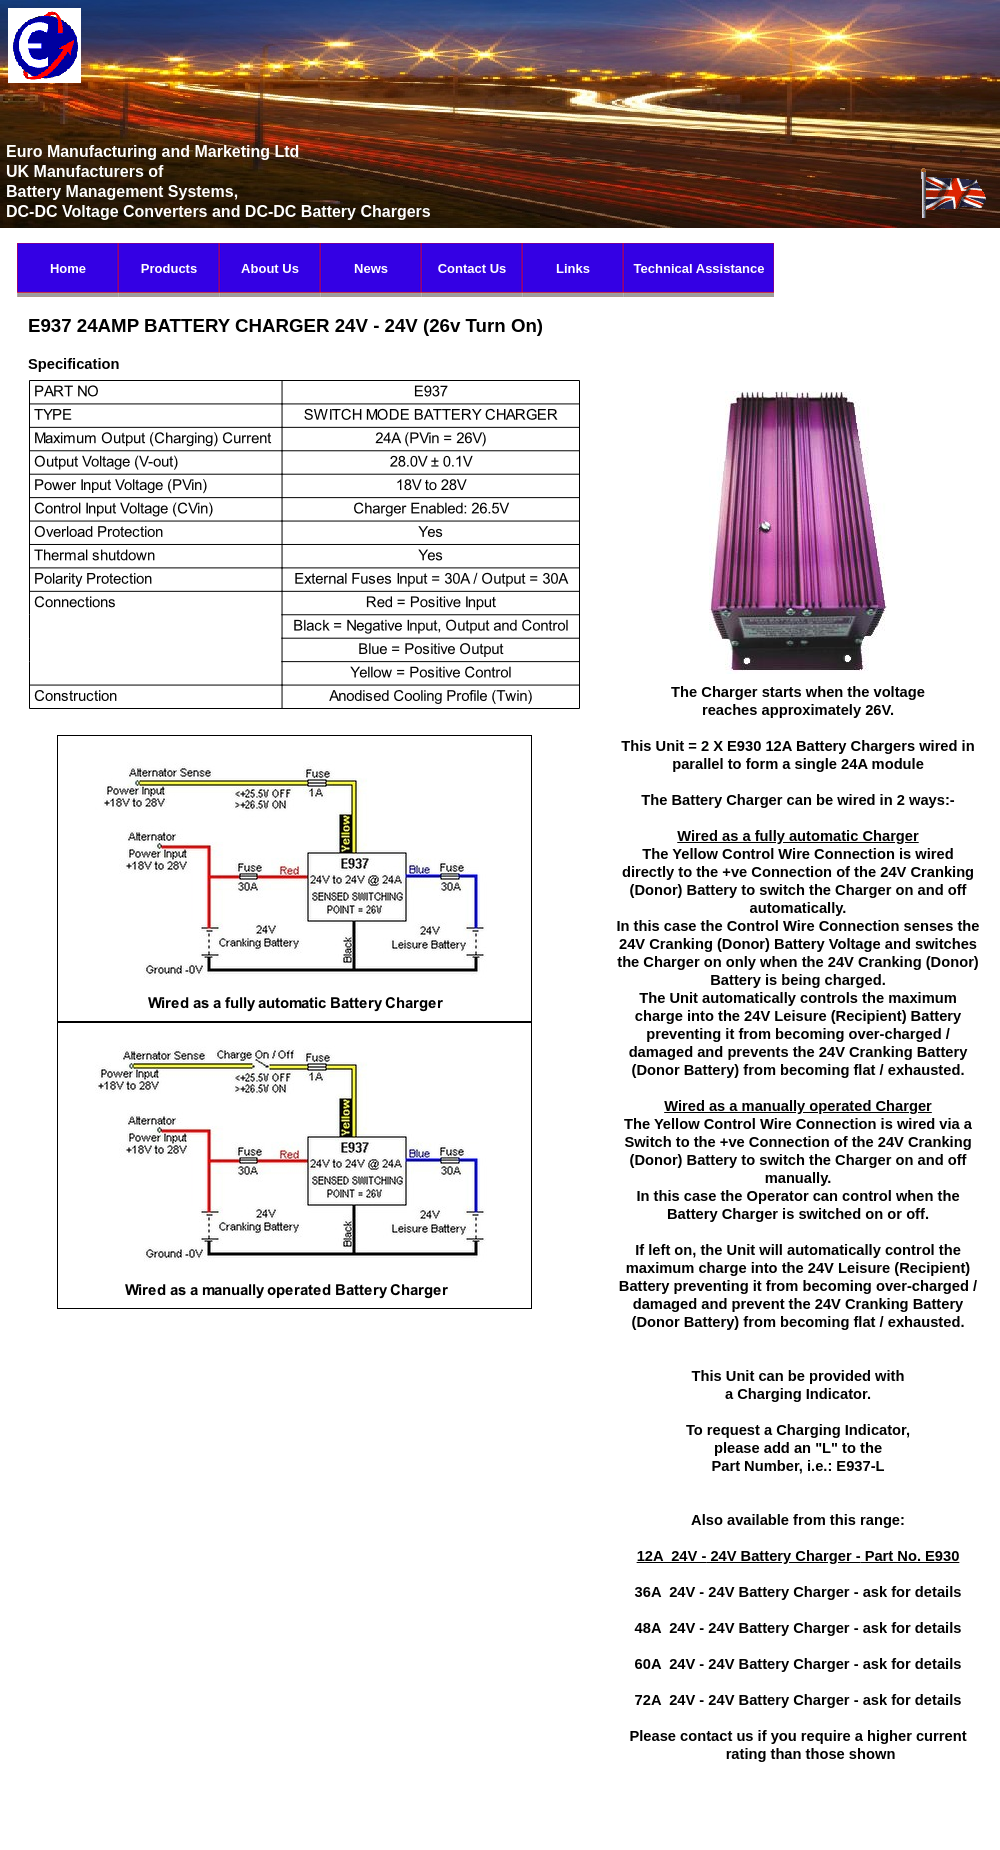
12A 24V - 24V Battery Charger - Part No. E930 (798, 1556)
